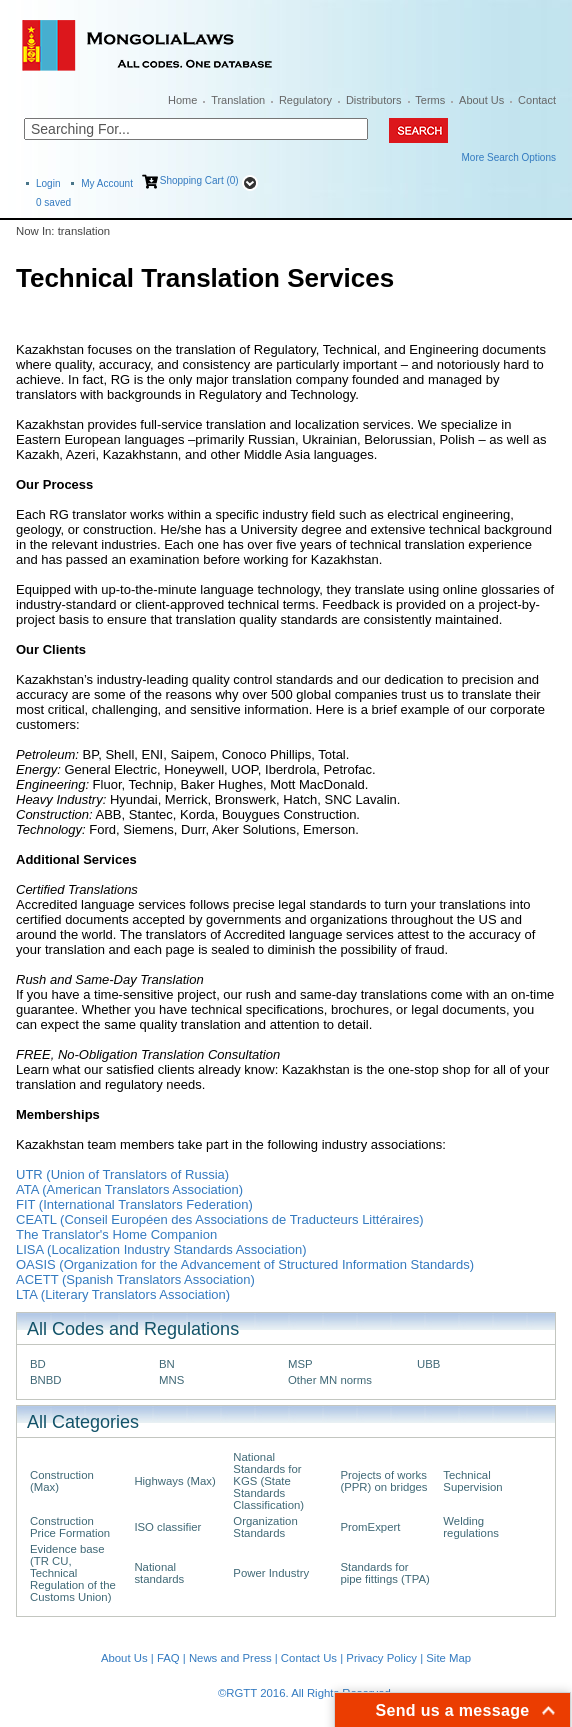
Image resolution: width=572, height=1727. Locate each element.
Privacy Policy (381, 1658)
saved (53, 202)
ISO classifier (167, 1527)
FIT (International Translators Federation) (134, 1204)
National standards (159, 1573)
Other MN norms (330, 1380)
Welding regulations (471, 1527)
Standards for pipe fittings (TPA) (384, 1573)
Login (48, 183)
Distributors (374, 100)
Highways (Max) (174, 1481)
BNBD (46, 1380)
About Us (481, 100)
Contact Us (309, 1658)
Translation (238, 100)
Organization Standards (265, 1527)
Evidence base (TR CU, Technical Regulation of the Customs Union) (73, 1573)
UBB (428, 1364)
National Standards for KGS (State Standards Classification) (268, 1481)
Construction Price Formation (70, 1527)
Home (182, 100)
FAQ (168, 1658)
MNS (171, 1380)
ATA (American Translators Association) (129, 1189)
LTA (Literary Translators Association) (123, 1294)
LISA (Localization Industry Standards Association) (161, 1249)
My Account (107, 183)
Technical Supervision (472, 1481)
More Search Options (509, 157)
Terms (430, 100)
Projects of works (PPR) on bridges (383, 1481)
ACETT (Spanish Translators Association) (135, 1279)
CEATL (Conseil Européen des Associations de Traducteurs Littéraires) (220, 1219)
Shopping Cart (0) (199, 180)
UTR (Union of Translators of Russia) (122, 1174)
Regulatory (305, 100)
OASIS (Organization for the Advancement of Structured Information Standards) (245, 1264)
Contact (537, 100)
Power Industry (271, 1573)
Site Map (448, 1658)
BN (167, 1364)
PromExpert (370, 1527)
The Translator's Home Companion (116, 1234)
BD (38, 1364)
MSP (300, 1364)
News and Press (230, 1658)
